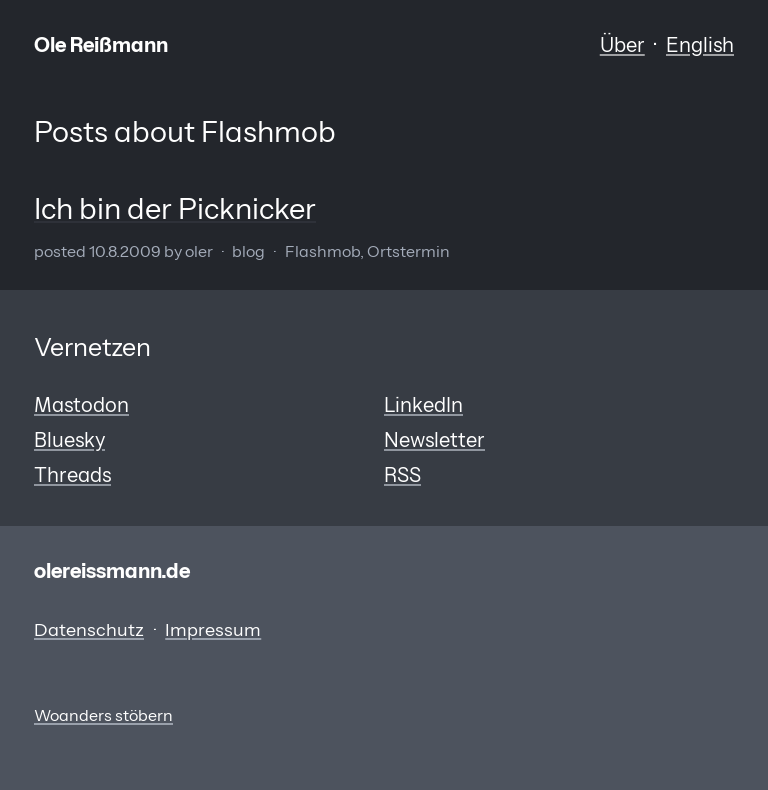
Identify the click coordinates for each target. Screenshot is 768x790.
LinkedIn (423, 404)
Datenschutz (89, 630)
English (700, 44)
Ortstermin (408, 251)
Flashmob (322, 251)
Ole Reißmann (101, 44)
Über (622, 44)
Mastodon (81, 404)
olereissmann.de (112, 570)
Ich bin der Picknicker (175, 208)
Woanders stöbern (103, 715)
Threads (72, 474)
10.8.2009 (125, 251)
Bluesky (69, 439)
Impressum (213, 630)
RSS (402, 474)
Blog (248, 251)
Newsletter (434, 439)
